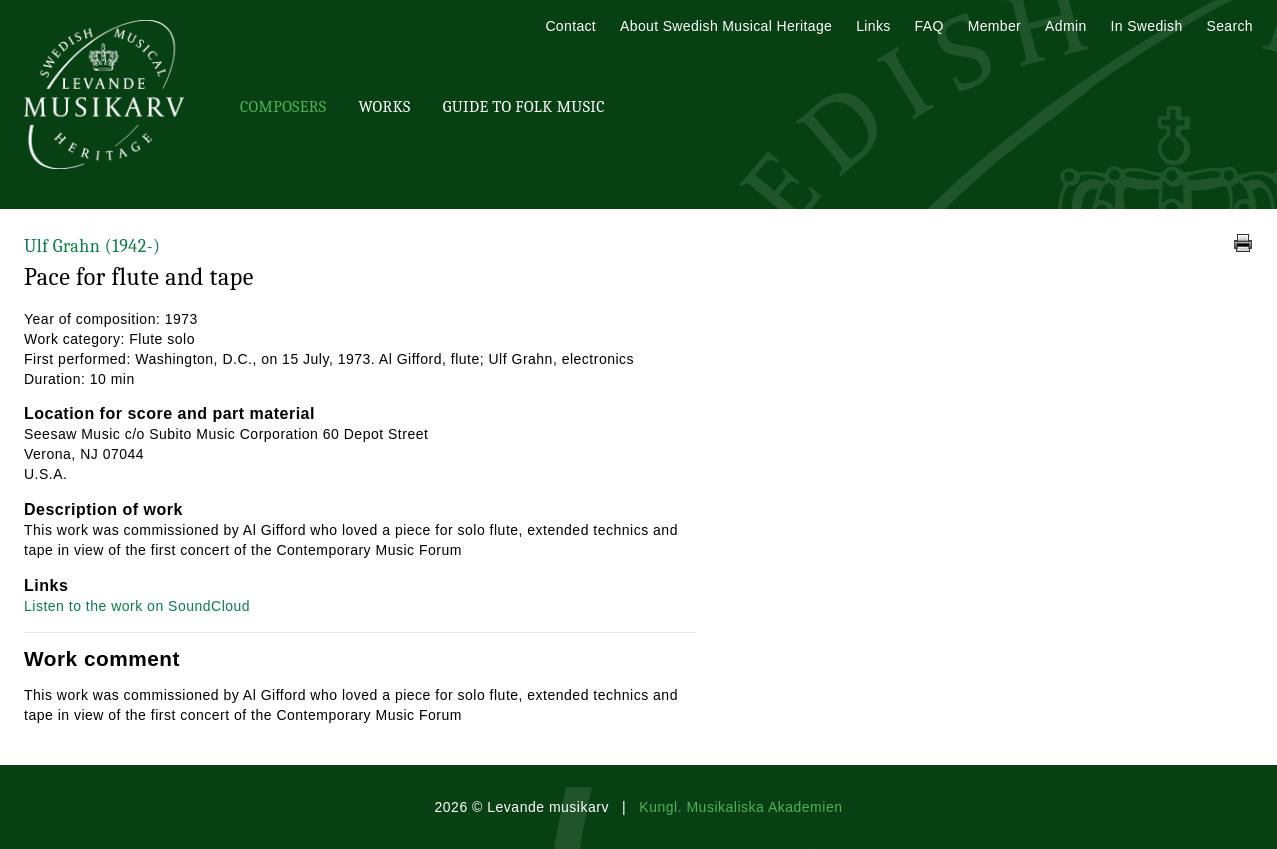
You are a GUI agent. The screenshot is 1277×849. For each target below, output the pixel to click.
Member (994, 26)
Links (873, 26)
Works (384, 107)
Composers (283, 107)
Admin (1065, 26)
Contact (570, 26)
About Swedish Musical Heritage (726, 26)
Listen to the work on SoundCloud (137, 606)
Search (1230, 26)
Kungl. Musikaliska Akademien (740, 807)
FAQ (929, 26)
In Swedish (1147, 26)
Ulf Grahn (92, 246)
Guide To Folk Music (524, 107)
